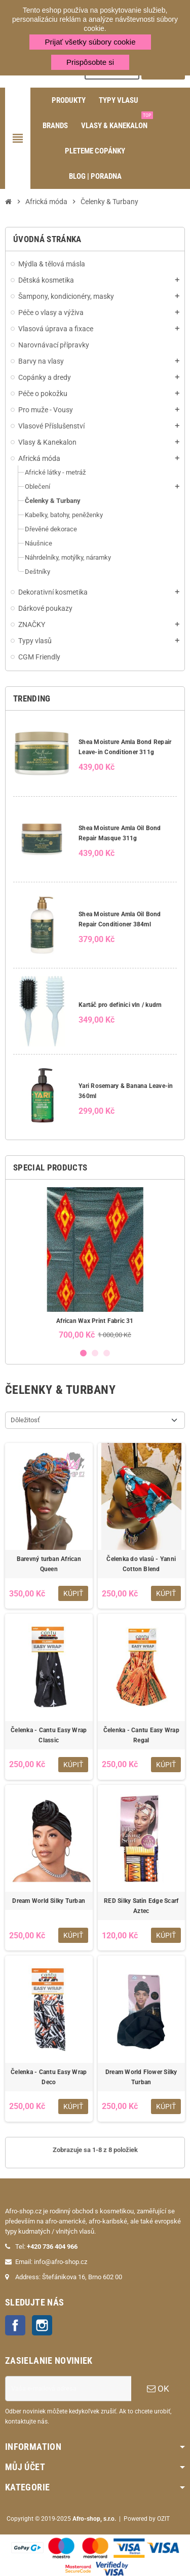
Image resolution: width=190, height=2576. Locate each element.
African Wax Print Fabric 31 (94, 1320)
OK (158, 2389)
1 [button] (83, 1353)
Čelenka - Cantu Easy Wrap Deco (49, 2077)
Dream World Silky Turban (48, 1900)
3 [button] (106, 1353)
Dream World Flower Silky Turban (141, 2077)
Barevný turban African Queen (49, 1564)
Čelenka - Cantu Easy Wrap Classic (49, 1735)
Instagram (42, 2325)
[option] (95, 1263)
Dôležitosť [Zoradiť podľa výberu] (25, 1420)
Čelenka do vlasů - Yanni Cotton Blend (141, 1564)
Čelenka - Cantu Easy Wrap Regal (141, 1735)
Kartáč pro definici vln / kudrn (120, 1004)
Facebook (15, 2325)
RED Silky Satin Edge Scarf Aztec (141, 1906)
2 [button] (95, 1353)
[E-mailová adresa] (68, 2388)
